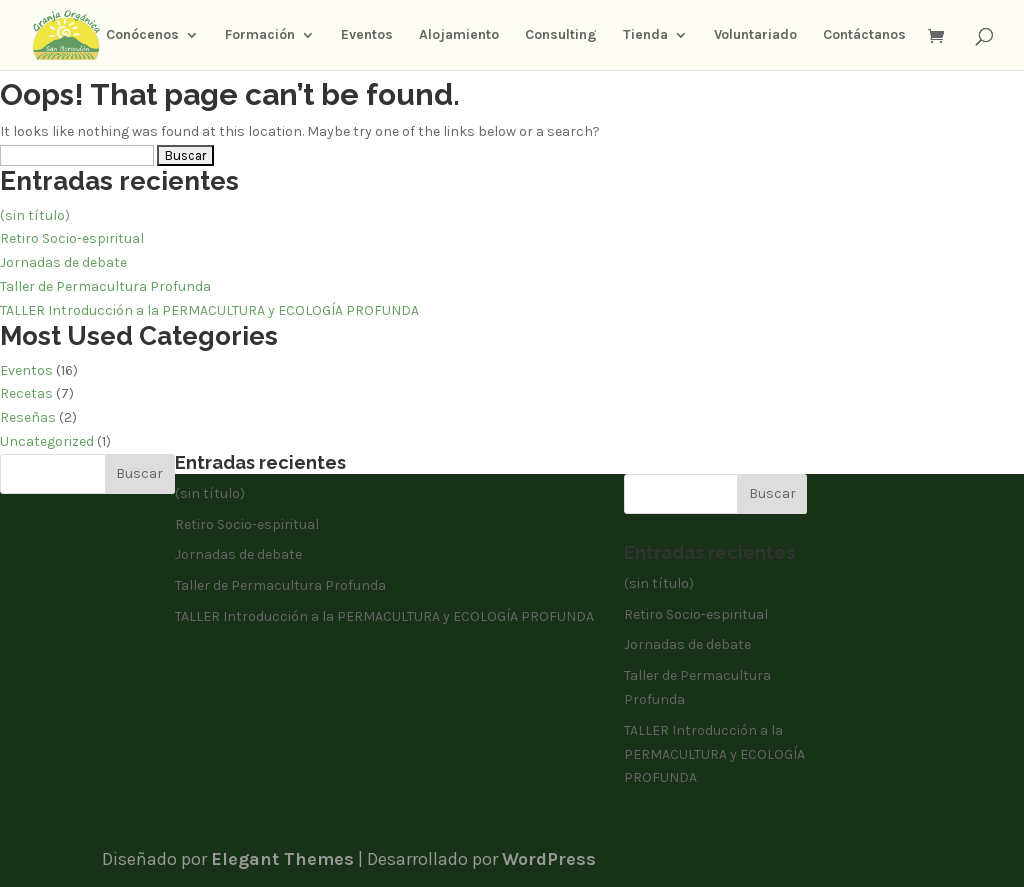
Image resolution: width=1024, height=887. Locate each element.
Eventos (367, 35)
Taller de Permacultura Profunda (105, 286)
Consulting (561, 35)
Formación (260, 35)
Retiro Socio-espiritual (72, 238)
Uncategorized (47, 441)
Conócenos (142, 35)
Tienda (645, 35)
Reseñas (28, 417)
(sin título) (35, 215)
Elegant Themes (282, 859)
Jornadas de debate (63, 262)
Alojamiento (459, 35)
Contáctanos (864, 35)
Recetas (26, 393)
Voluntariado (755, 35)
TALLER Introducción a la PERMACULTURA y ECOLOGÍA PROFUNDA (209, 310)
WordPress (549, 859)
